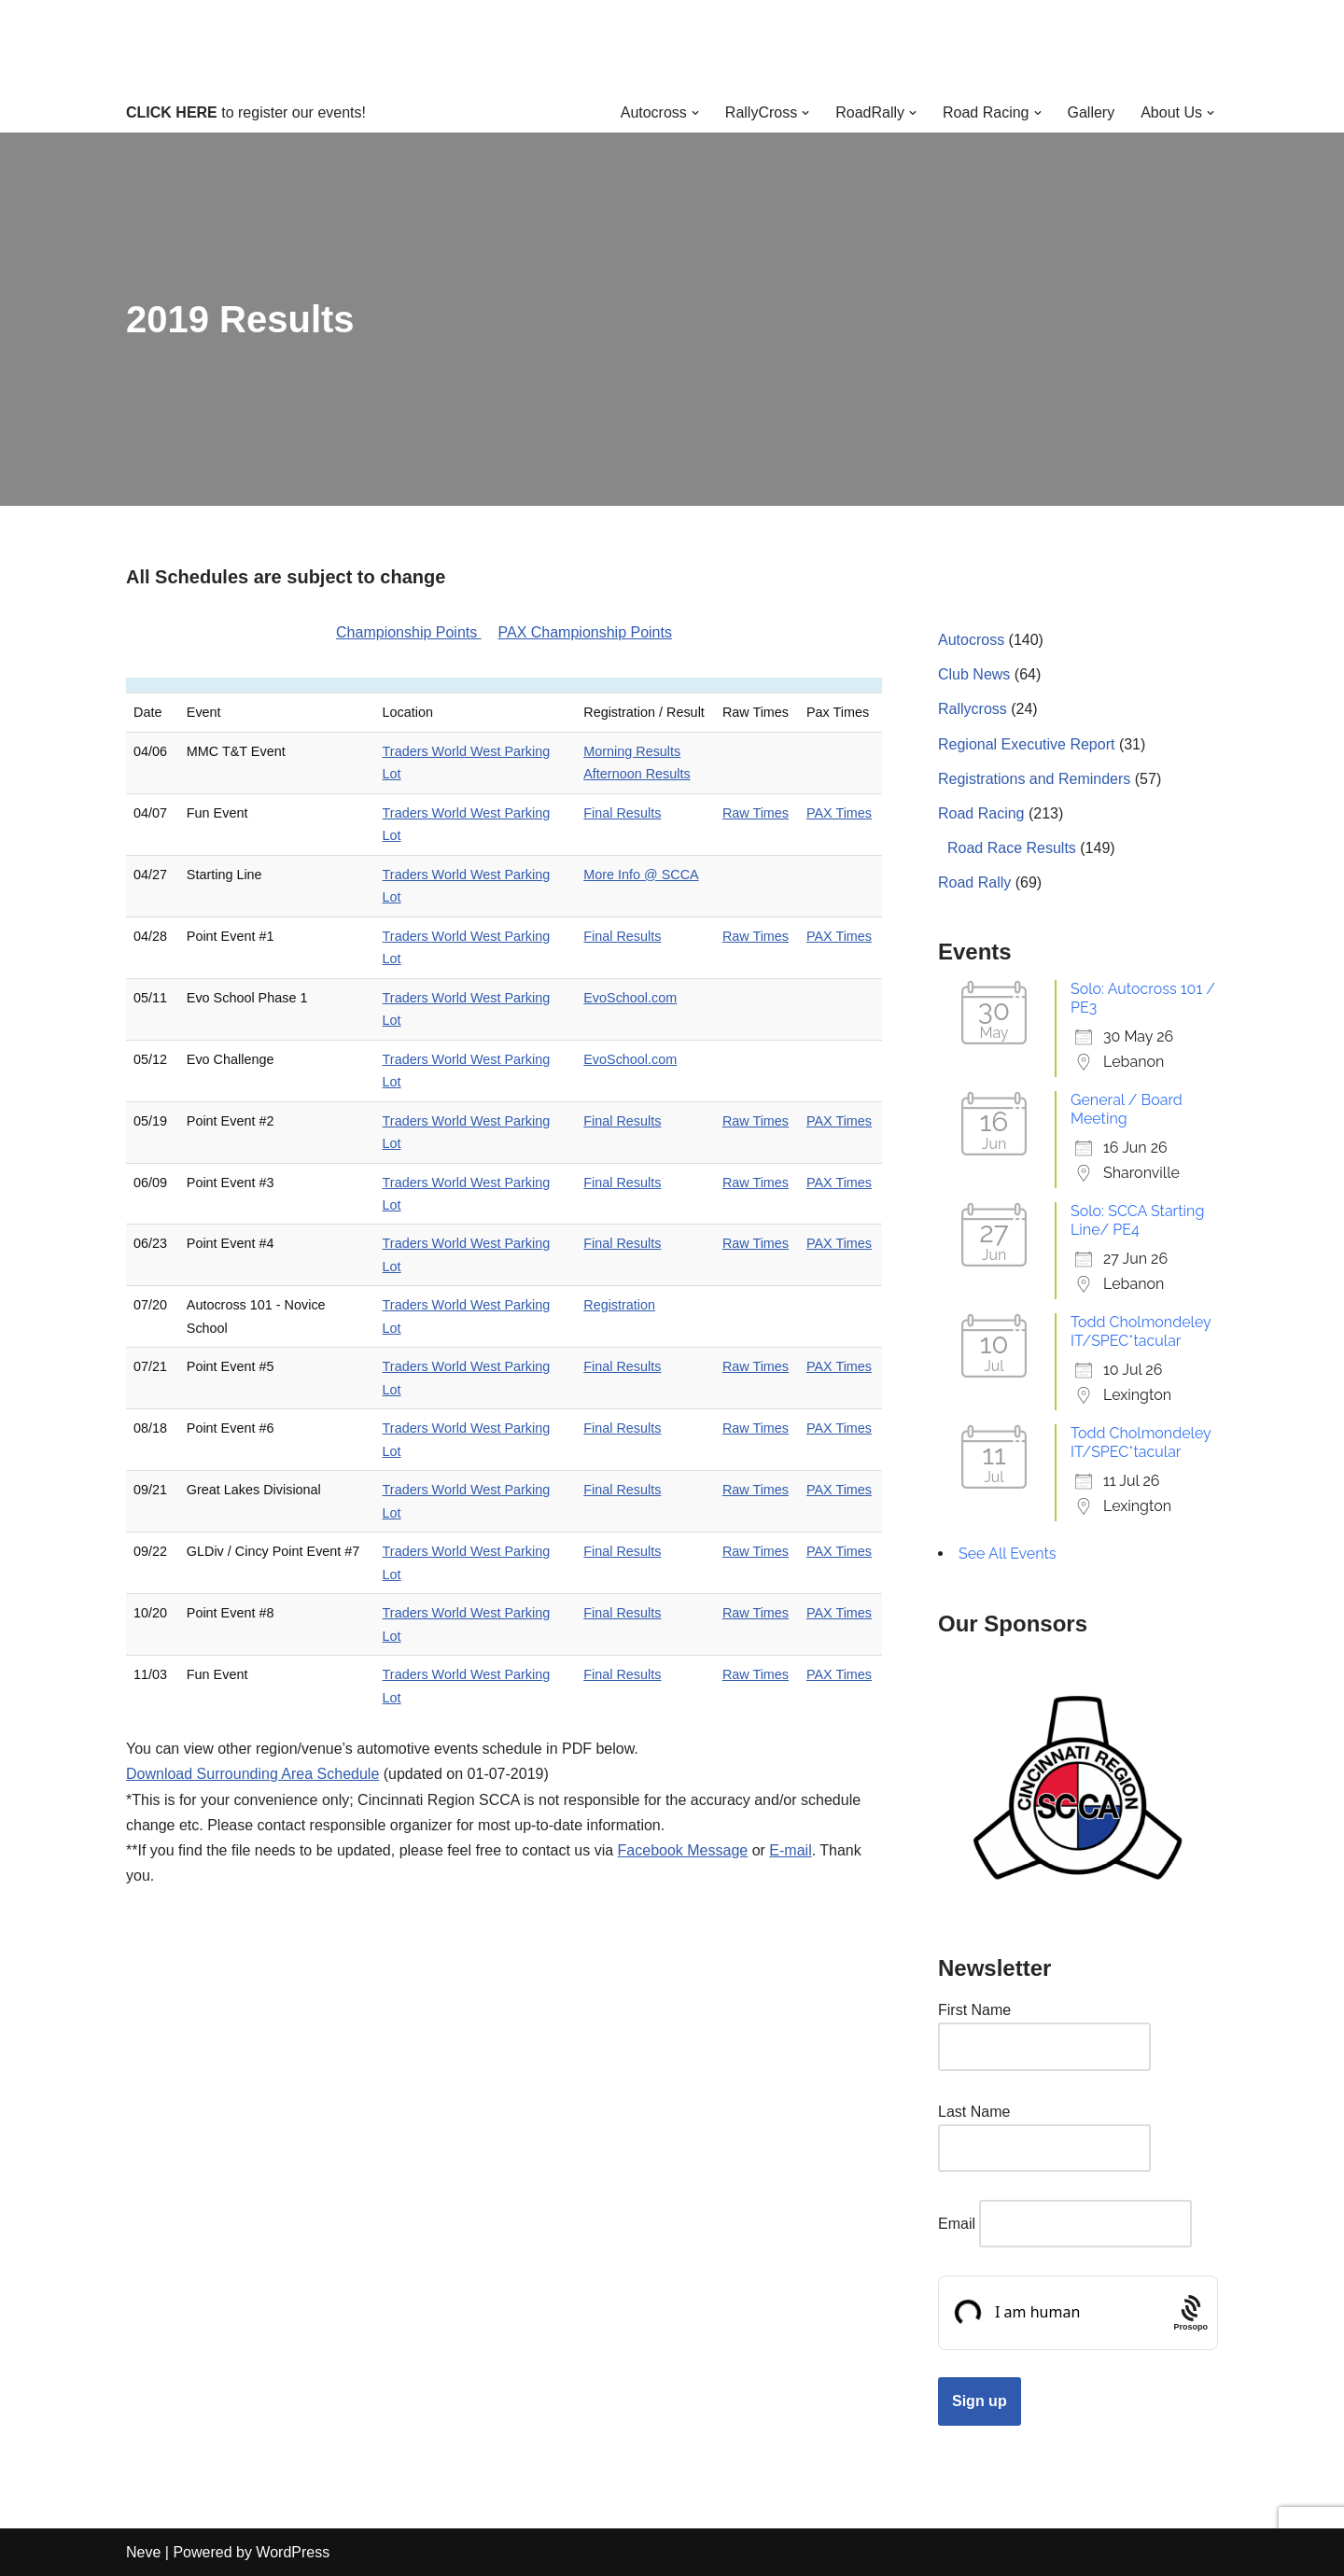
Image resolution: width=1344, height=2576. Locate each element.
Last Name (974, 2112)
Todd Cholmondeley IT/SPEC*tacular (1141, 1331)
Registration (619, 1304)
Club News (974, 674)
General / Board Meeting (1127, 1109)
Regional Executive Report (1026, 744)
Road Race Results (1011, 848)
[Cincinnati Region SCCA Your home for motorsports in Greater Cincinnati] (672, 46)
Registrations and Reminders (1034, 779)
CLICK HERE (171, 112)
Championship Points (409, 632)
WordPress (292, 2552)
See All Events (1008, 1553)
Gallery (1091, 112)
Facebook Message (683, 1850)
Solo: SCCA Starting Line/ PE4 (1137, 1220)
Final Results (622, 812)
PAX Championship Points (584, 632)
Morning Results (631, 751)
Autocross (971, 640)
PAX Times (839, 812)
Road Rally (974, 882)
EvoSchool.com (630, 997)
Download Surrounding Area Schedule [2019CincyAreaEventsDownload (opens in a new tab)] (252, 1774)
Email (956, 2224)
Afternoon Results (636, 773)
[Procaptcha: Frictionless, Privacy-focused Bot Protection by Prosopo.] (1190, 2313)
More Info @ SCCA (640, 874)
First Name (974, 2010)
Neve (143, 2552)
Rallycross (972, 709)
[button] (695, 113)
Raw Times (755, 812)
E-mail (790, 1850)
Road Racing (981, 813)
